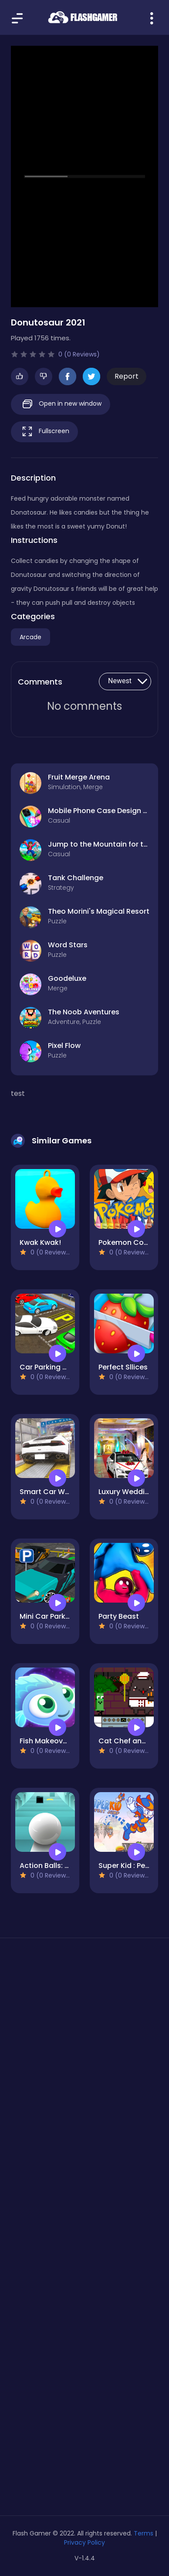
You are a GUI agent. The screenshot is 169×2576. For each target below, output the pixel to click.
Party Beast (118, 1616)
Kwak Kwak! (40, 1242)
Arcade (30, 637)
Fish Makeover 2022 (54, 1741)
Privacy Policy (84, 2542)
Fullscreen (44, 431)
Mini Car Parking (48, 1616)
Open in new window (60, 404)
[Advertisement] (84, 2050)
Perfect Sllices (123, 1367)
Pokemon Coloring (131, 1242)
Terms (143, 2533)
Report (127, 376)
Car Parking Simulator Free (66, 1367)
